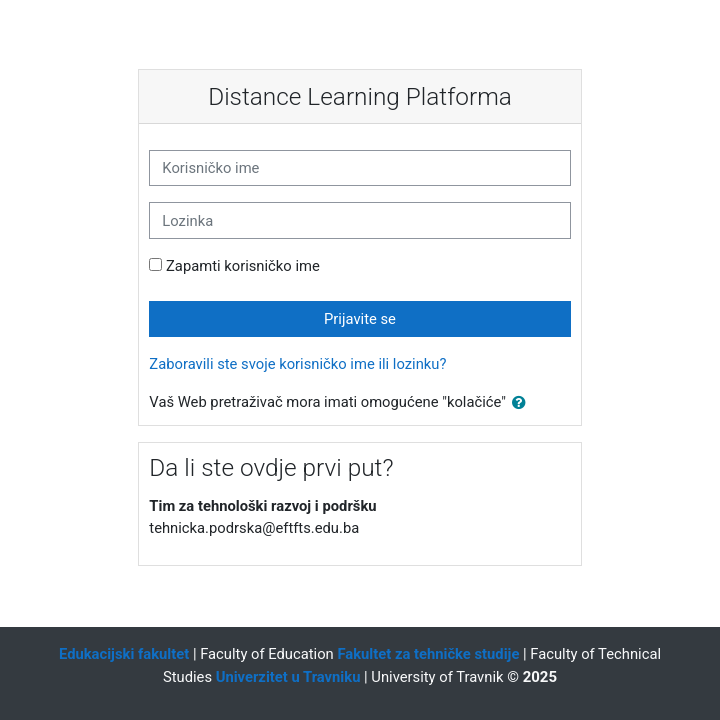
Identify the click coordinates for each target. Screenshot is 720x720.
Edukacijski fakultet (124, 654)
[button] (523, 403)
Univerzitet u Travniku (288, 677)
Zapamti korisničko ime (243, 266)
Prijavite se (360, 319)
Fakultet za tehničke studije (428, 654)
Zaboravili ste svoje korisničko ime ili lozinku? (297, 364)
